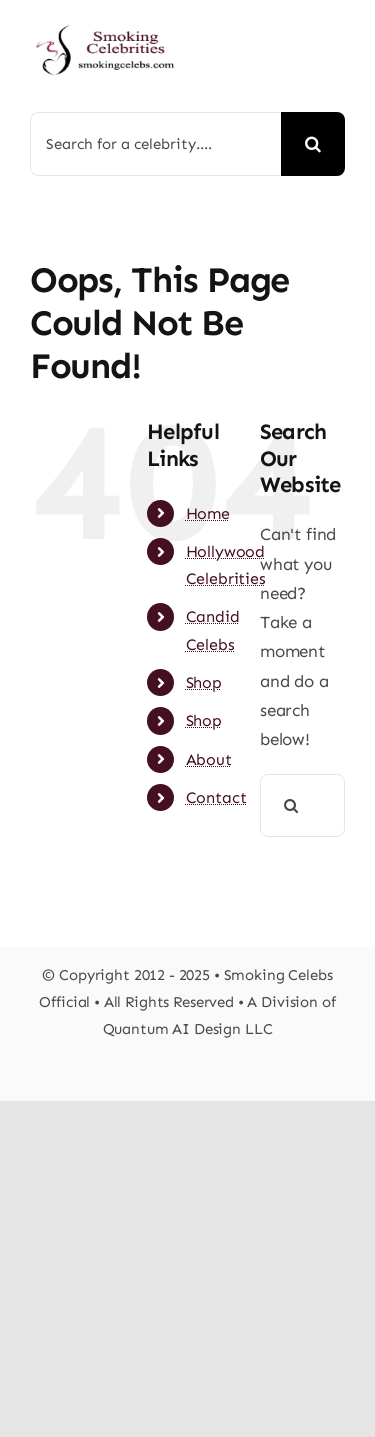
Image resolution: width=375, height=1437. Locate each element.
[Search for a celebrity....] (155, 144)
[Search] (313, 144)
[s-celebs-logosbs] (105, 20)
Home (208, 513)
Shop (204, 682)
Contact (216, 797)
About (209, 759)
